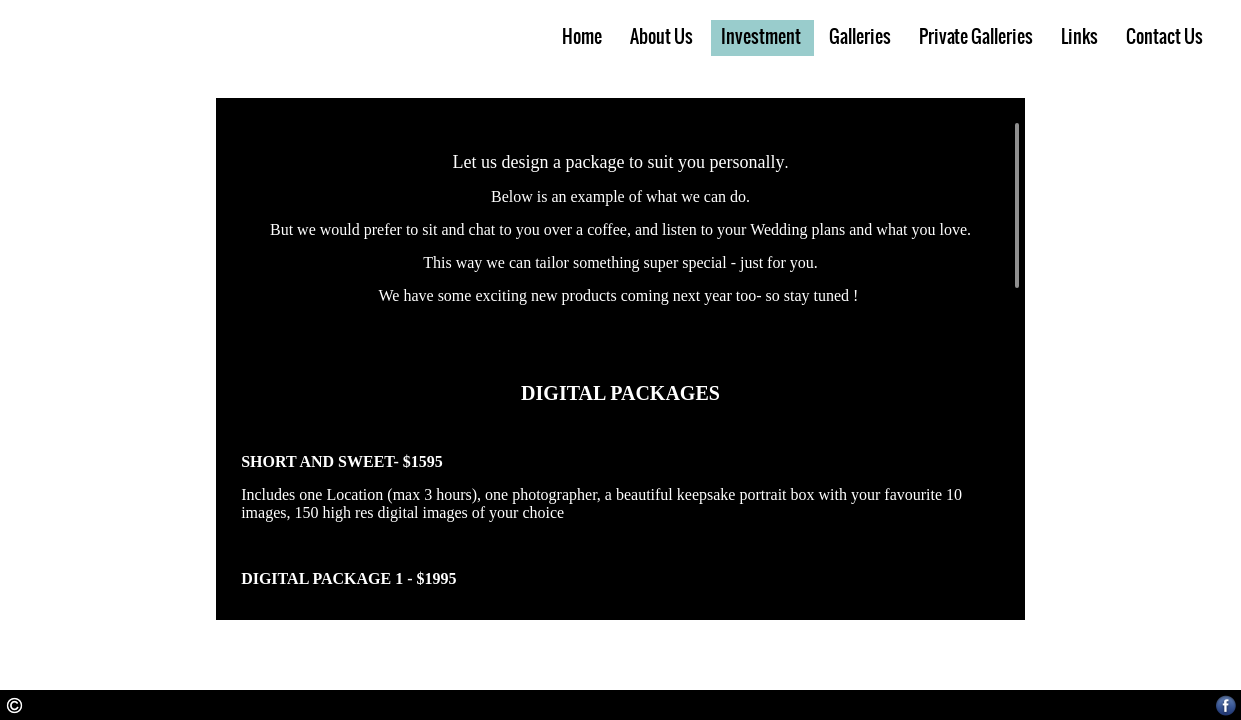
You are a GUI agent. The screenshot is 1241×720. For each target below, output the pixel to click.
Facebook (1226, 705)
